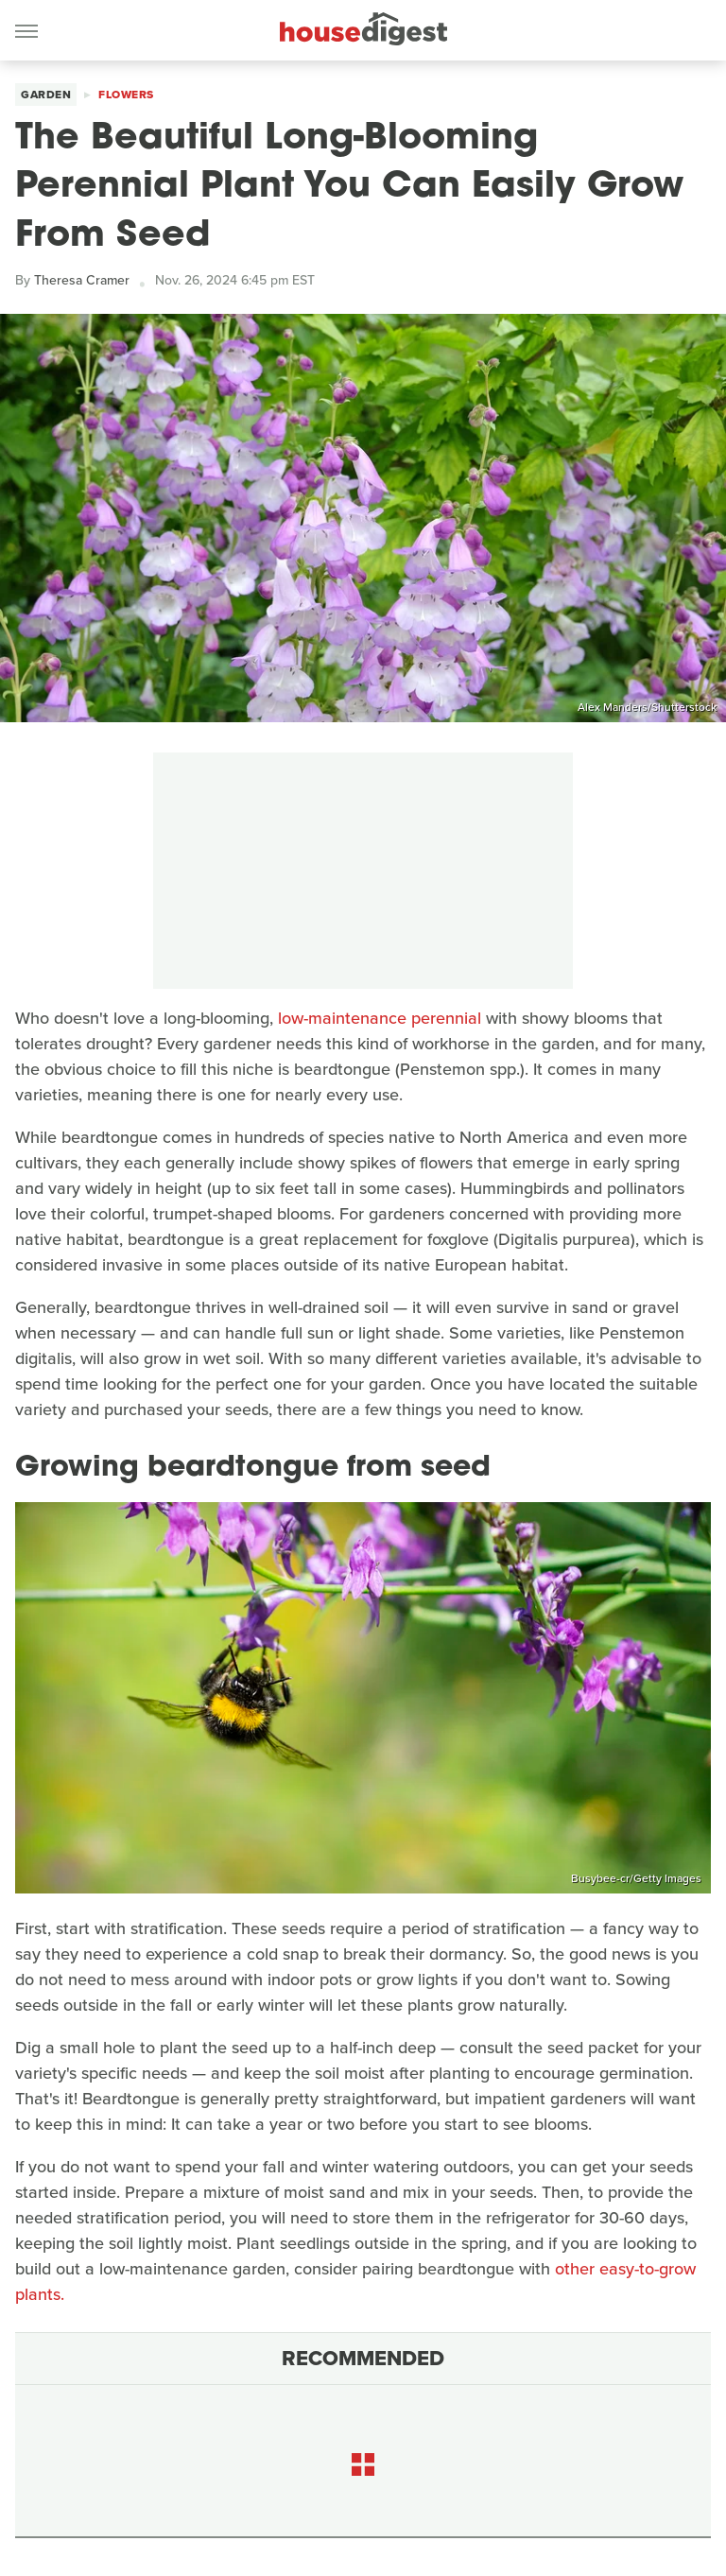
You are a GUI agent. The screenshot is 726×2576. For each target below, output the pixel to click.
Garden (46, 94)
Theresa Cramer (82, 280)
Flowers (126, 94)
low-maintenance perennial (379, 1018)
